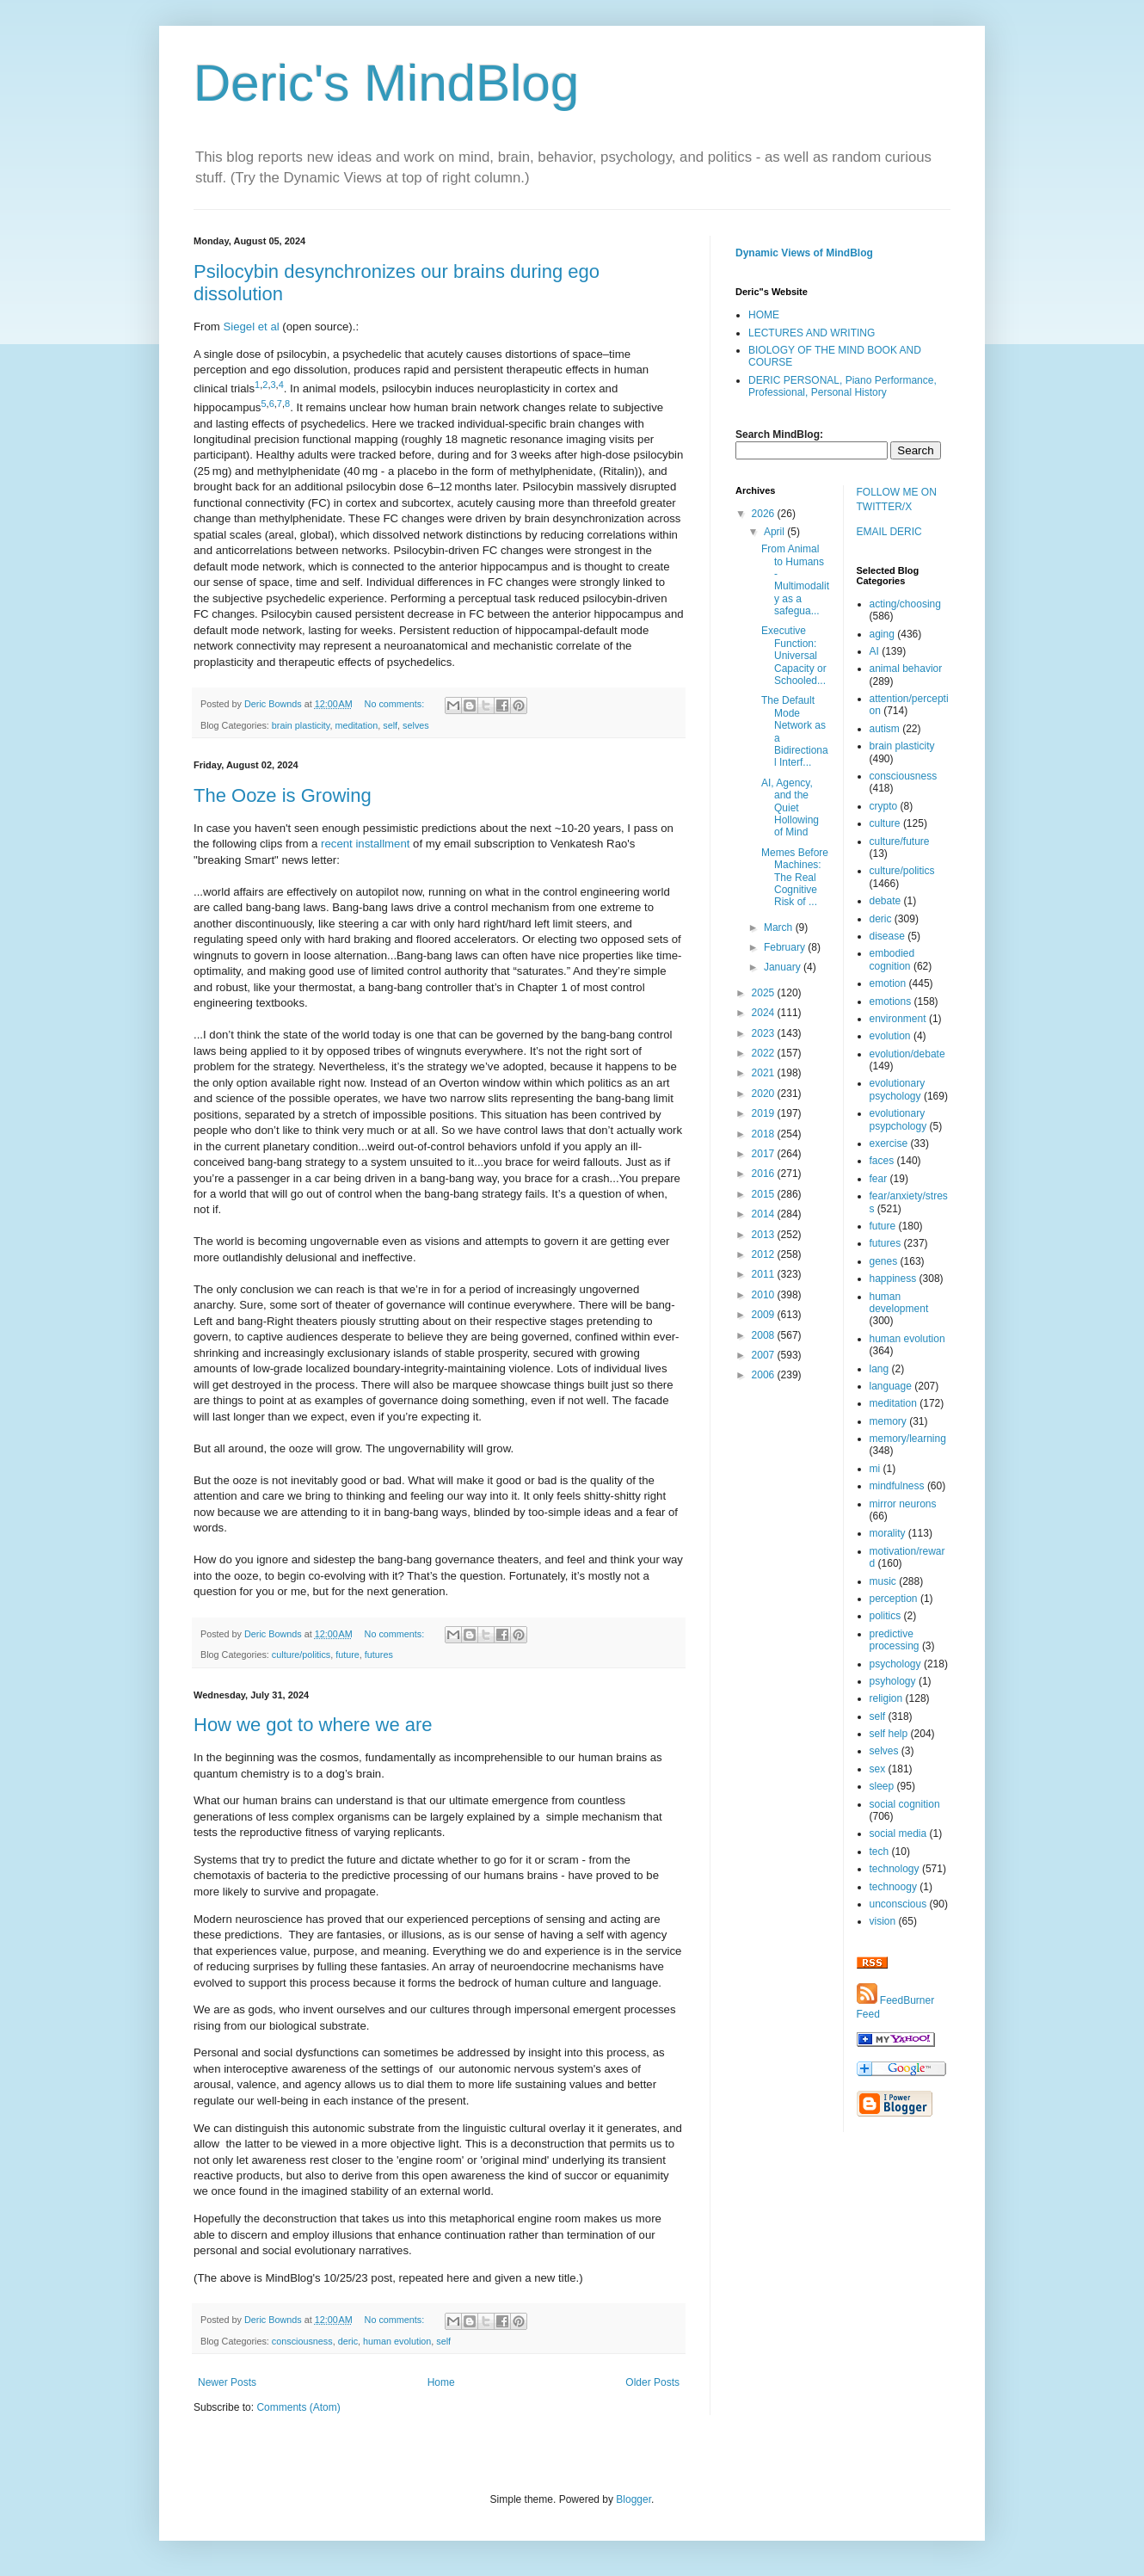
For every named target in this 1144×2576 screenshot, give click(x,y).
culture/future (900, 841)
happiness (893, 1279)
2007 (765, 1355)
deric (348, 2341)
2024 (765, 1013)
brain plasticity (301, 725)
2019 (765, 1113)
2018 (765, 1134)
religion (886, 1698)
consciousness (302, 2341)
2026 (765, 514)
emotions (891, 1001)
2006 (765, 1375)
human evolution (397, 2341)
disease (887, 936)
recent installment (365, 843)
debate (885, 901)
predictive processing (895, 1640)
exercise (889, 1143)
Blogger (633, 2499)
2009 (765, 1315)
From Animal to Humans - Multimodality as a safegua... (795, 580)
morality (888, 1533)
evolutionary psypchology (898, 1119)
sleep (882, 1786)
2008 (765, 1335)
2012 (765, 1254)
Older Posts (652, 2382)
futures (379, 1654)
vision (883, 1921)
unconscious (898, 1904)
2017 (765, 1154)
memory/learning (908, 1439)
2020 (765, 1094)
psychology (895, 1664)
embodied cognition (892, 959)
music (883, 1581)
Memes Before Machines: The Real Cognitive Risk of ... (794, 878)
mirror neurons (903, 1504)
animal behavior (906, 668)
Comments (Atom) (298, 2407)
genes (884, 1261)
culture (885, 823)
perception (894, 1599)
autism (885, 729)
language (891, 1386)
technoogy (893, 1887)
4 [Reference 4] (281, 384)
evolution (890, 1036)
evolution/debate (907, 1054)
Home (441, 2382)
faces (882, 1161)
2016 (765, 1174)
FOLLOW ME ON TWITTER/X (897, 499)
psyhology (893, 1681)
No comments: (396, 704)
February (786, 947)
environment (898, 1019)
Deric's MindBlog (386, 83)
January (783, 967)
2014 (765, 1214)
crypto (884, 806)
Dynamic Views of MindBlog (804, 253)
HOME (763, 315)
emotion (888, 983)
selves (416, 725)
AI (874, 651)
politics (885, 1616)
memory (888, 1421)
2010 (765, 1295)
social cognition (905, 1804)
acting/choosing (905, 604)
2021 (765, 1073)
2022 (765, 1053)
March (780, 927)
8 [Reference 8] (287, 403)
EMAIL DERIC (889, 532)
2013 (765, 1235)
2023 (765, 1033)
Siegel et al (252, 326)
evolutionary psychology (898, 1089)
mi (875, 1469)
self (390, 725)
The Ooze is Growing (283, 795)
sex (878, 1769)
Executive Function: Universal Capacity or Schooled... (794, 656)
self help (889, 1734)
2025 (765, 993)
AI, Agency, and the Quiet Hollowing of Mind (790, 808)
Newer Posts (227, 2382)
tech (879, 1852)
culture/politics (301, 1654)
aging (882, 634)
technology (895, 1869)
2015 (765, 1194)
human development (899, 1303)
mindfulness (897, 1486)
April (775, 532)
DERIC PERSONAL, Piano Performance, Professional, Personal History (842, 386)
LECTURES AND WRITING (811, 333)
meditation (356, 725)
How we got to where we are (313, 1724)
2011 (765, 1274)
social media (898, 1833)
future (347, 1654)
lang (879, 1369)
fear (879, 1179)
